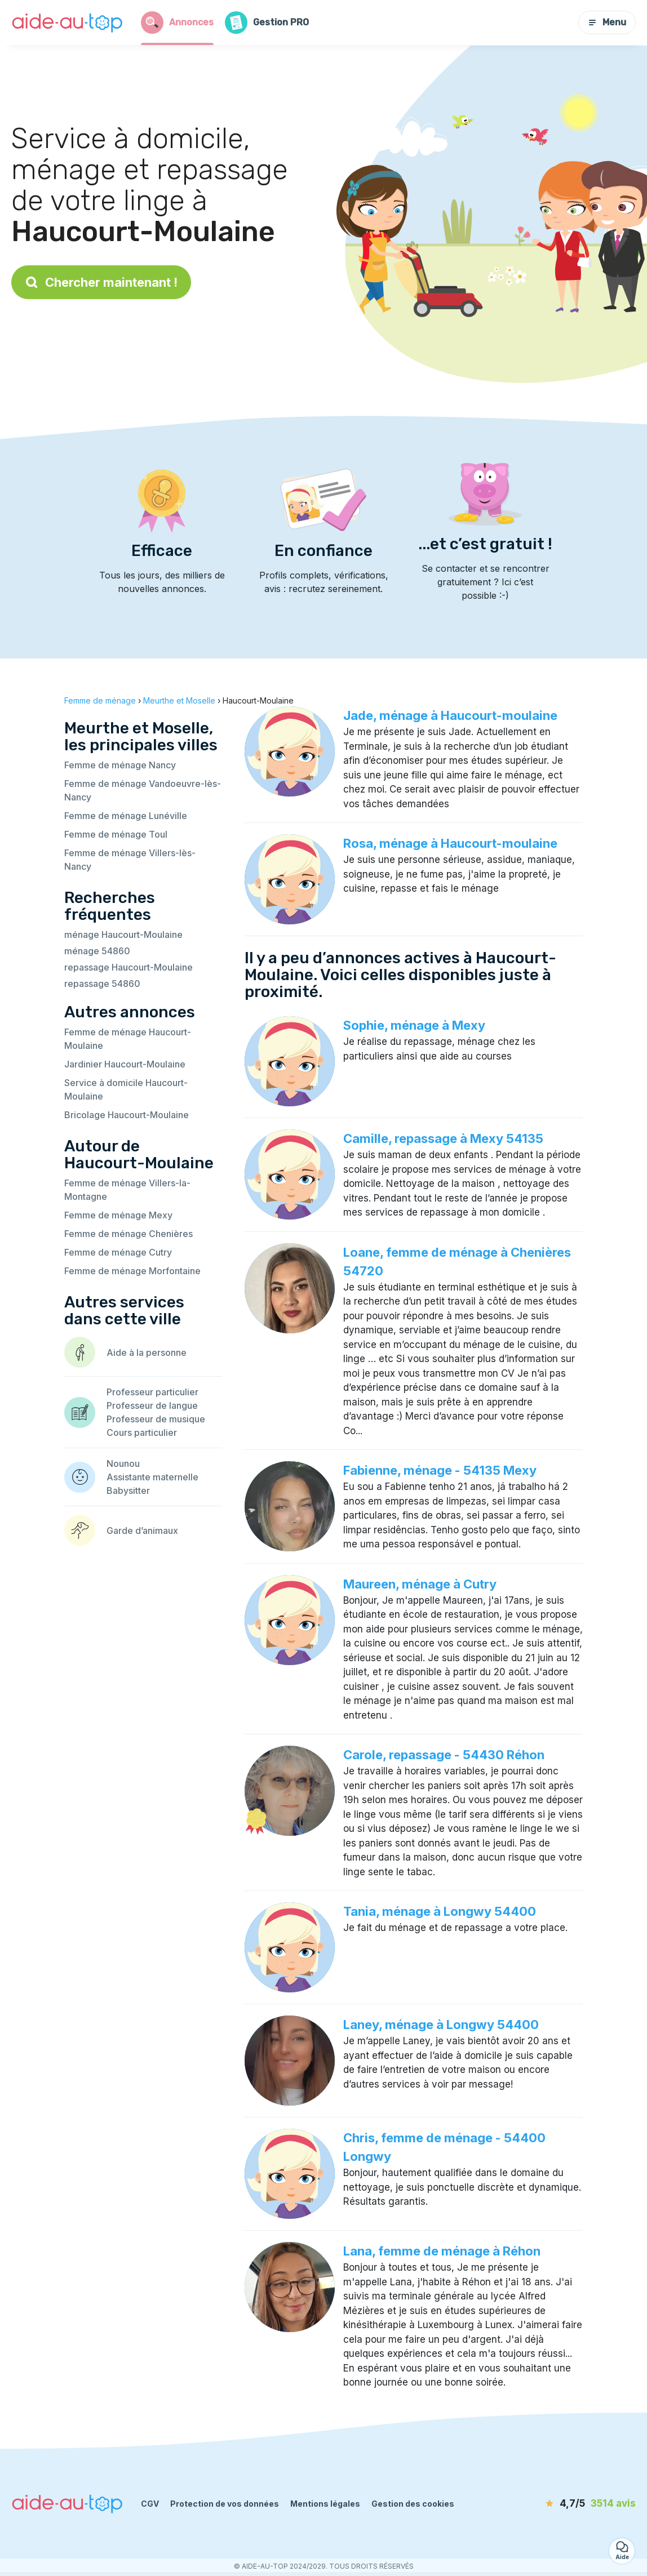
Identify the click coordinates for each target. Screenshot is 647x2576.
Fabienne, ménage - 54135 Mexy (440, 1470)
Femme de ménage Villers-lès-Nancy (130, 859)
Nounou (123, 1463)
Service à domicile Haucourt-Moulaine (126, 1089)
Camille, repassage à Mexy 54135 (443, 1138)
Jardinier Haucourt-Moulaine (124, 1064)
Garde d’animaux (142, 1530)
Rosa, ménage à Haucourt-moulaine (450, 843)
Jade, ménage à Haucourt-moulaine (450, 715)
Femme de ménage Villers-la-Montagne (127, 1189)
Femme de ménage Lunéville (125, 815)
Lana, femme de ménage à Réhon (441, 2251)
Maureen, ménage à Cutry (420, 1584)
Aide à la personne (147, 1352)
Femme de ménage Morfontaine (132, 1270)
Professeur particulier (152, 1392)
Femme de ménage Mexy (118, 1215)
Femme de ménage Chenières (128, 1233)
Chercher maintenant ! (101, 282)
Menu (607, 22)
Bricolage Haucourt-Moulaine (126, 1114)
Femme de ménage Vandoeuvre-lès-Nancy (142, 790)
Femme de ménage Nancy (120, 765)
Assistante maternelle (152, 1477)
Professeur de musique (156, 1419)
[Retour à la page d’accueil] (67, 22)
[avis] (571, 2504)
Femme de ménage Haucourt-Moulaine (127, 1038)
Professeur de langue (152, 1405)
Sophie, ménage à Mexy (414, 1025)
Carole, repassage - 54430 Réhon (443, 1754)
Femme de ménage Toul (115, 834)
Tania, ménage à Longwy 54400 (439, 1911)
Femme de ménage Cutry (118, 1252)
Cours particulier (142, 1432)
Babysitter (128, 1490)
